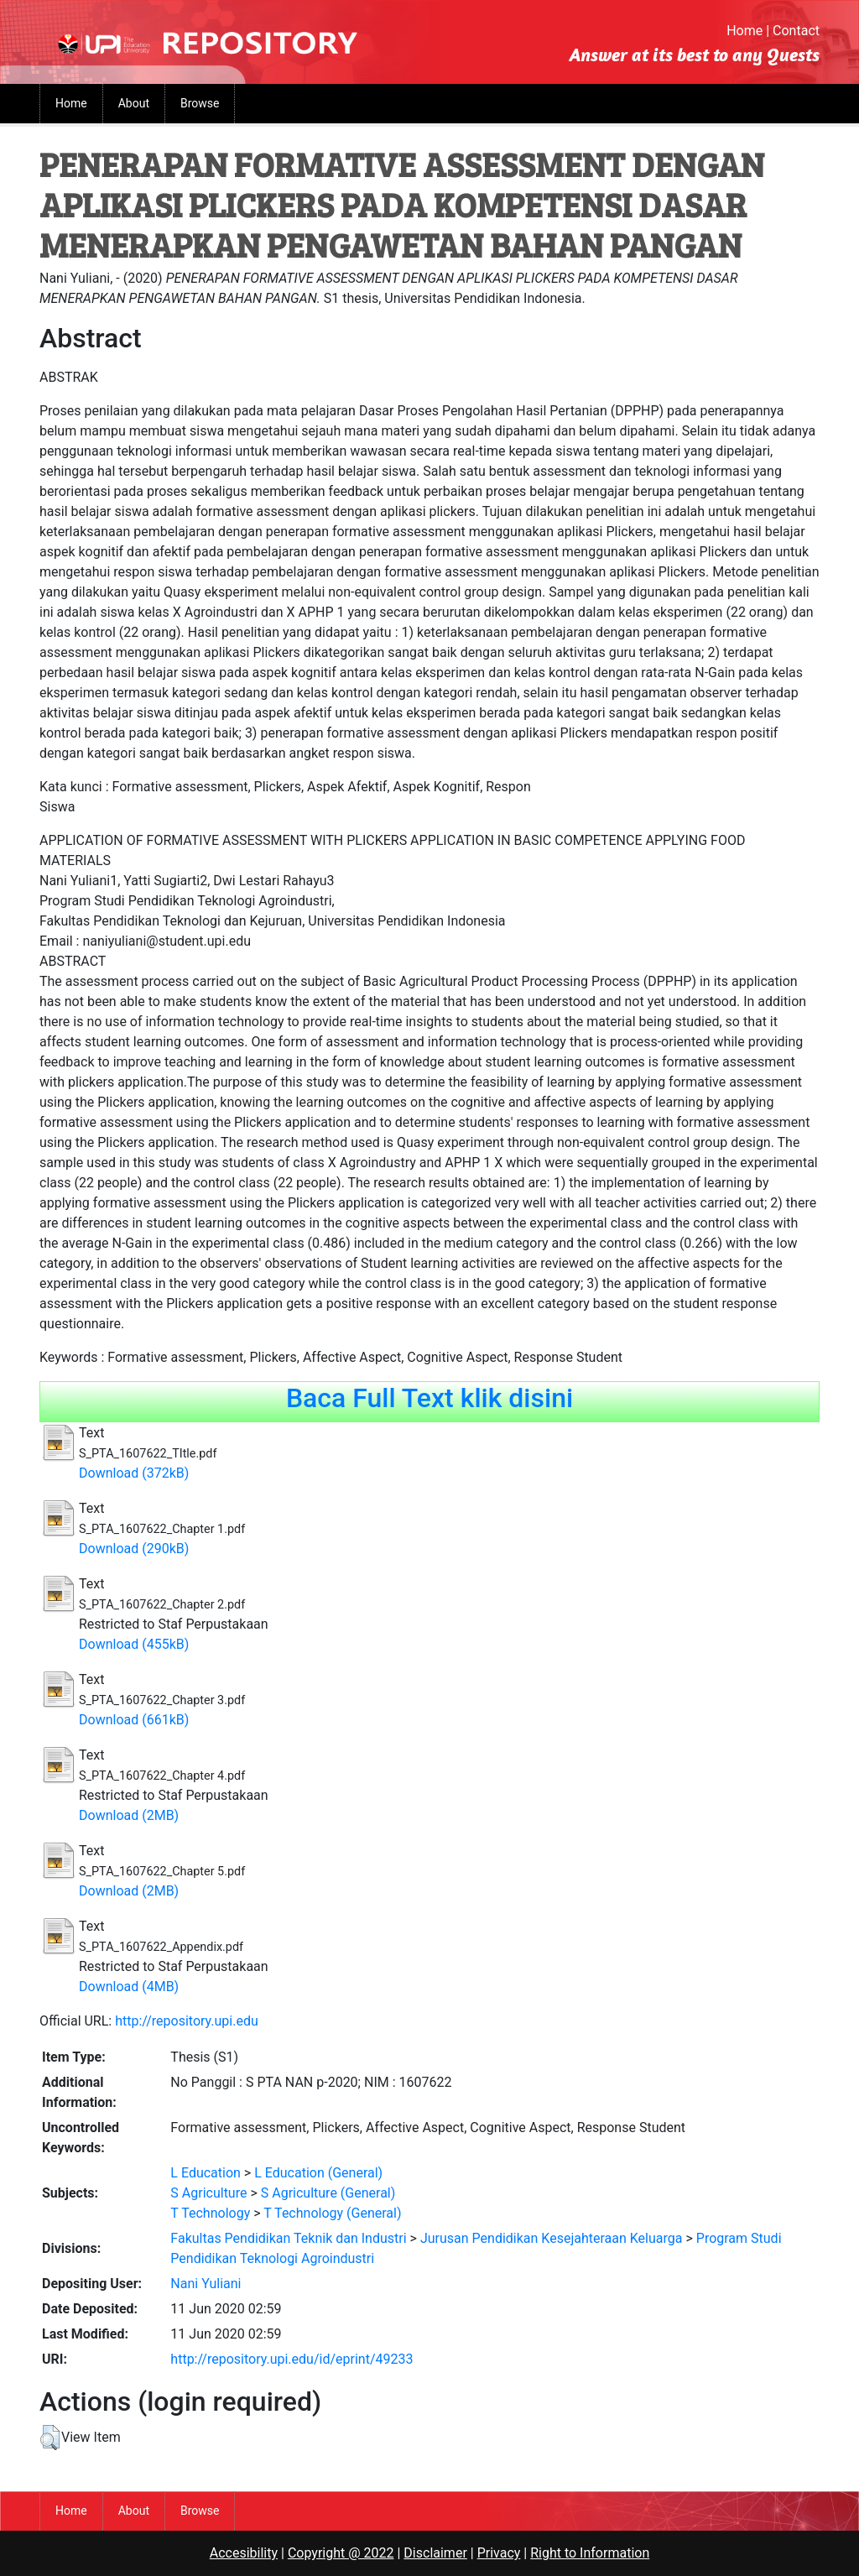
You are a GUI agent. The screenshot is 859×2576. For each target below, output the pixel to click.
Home (744, 31)
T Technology (210, 2213)
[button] (50, 2437)
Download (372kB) (134, 1473)
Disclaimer (434, 2553)
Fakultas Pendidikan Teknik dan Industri (288, 2238)
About (133, 103)
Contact (796, 31)
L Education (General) (318, 2173)
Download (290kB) (134, 1549)
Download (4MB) (129, 1987)
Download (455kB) (134, 1644)
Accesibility (244, 2553)
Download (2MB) (129, 1815)
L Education (205, 2173)
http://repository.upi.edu (186, 2021)
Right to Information (589, 2553)
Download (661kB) (134, 1720)
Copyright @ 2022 (341, 2553)
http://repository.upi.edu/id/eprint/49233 (291, 2359)
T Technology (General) (332, 2213)
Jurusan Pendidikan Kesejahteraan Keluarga (551, 2238)
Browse (199, 103)
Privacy (499, 2553)
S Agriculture (208, 2193)
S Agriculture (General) (328, 2193)
